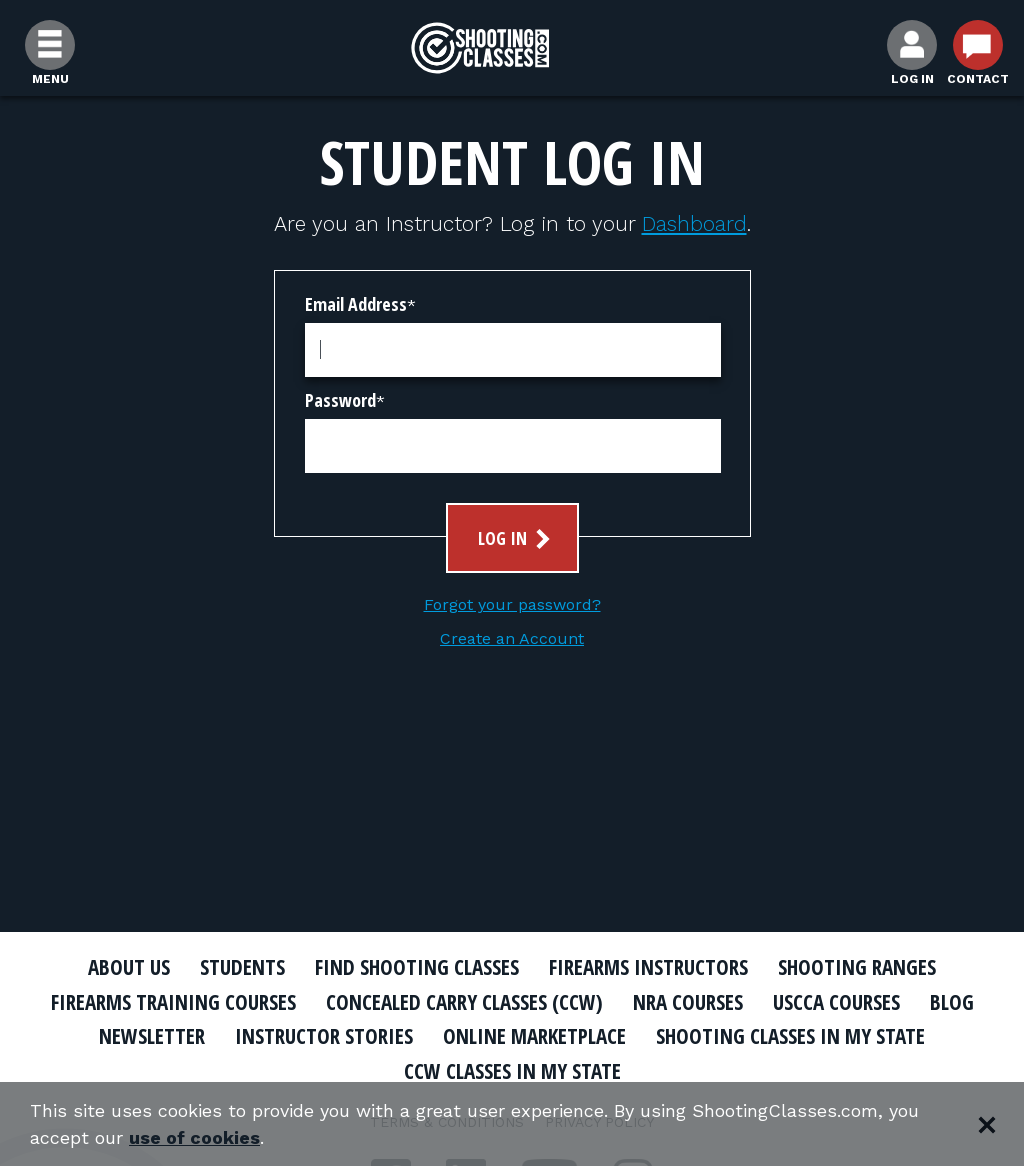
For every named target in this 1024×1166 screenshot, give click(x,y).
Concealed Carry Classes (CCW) (464, 1002)
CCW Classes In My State (512, 1071)
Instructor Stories (324, 1036)
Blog (952, 1002)
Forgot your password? (512, 604)
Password (340, 400)
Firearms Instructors (648, 967)
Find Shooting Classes (417, 967)
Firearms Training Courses (173, 1002)
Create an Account (512, 638)
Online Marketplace (534, 1036)
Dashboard (694, 223)
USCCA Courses (836, 1002)
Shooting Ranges (857, 967)
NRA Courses (688, 1002)
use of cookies (194, 1137)
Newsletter (152, 1036)
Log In (516, 538)
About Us (129, 967)
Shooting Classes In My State (790, 1036)
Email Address (356, 304)
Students (242, 967)
